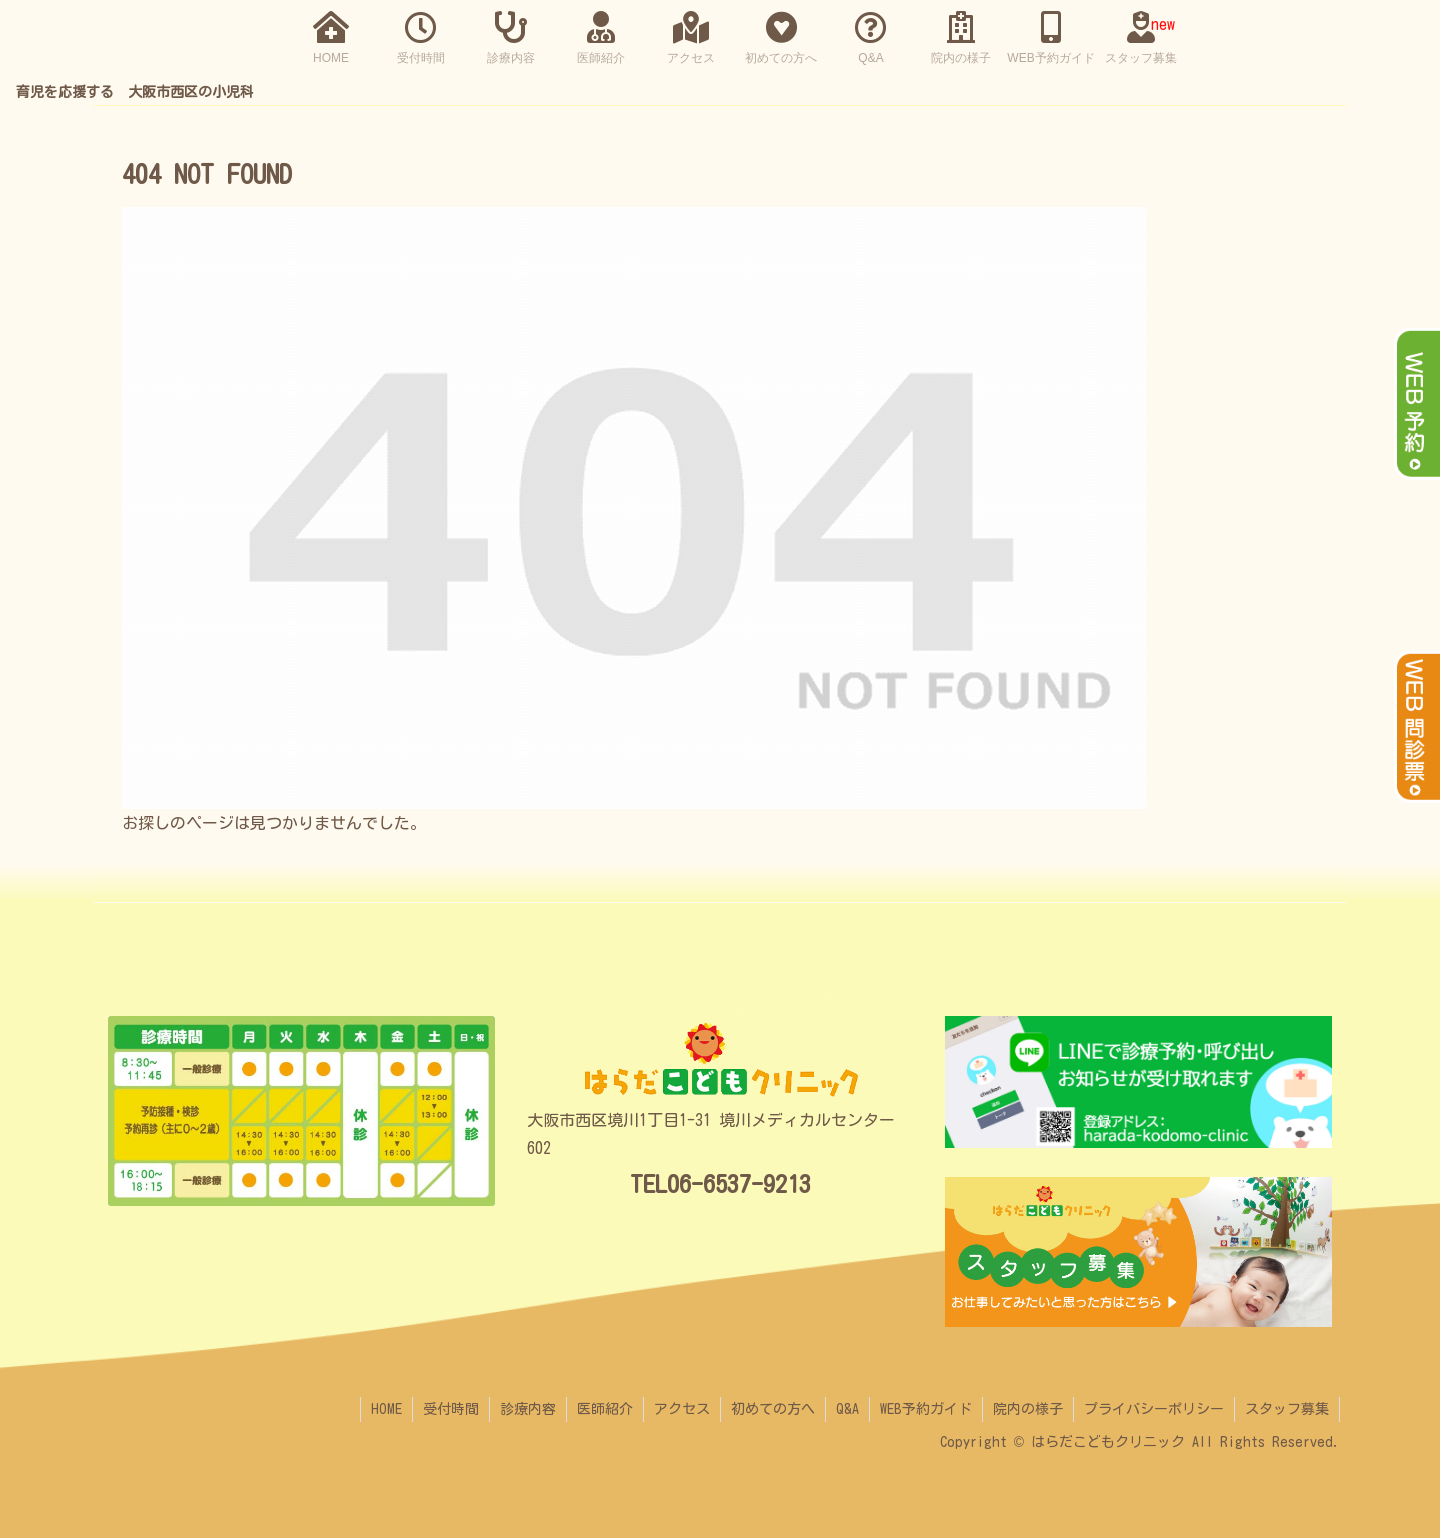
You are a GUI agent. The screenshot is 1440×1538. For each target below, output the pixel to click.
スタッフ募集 (1287, 1409)
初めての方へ (773, 1409)
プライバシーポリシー (1154, 1409)
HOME (386, 1409)
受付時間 (451, 1409)
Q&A (847, 1409)
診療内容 (528, 1409)
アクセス (682, 1409)
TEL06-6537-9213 (720, 1184)
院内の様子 (1028, 1409)
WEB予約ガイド (926, 1409)
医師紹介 (605, 1409)
